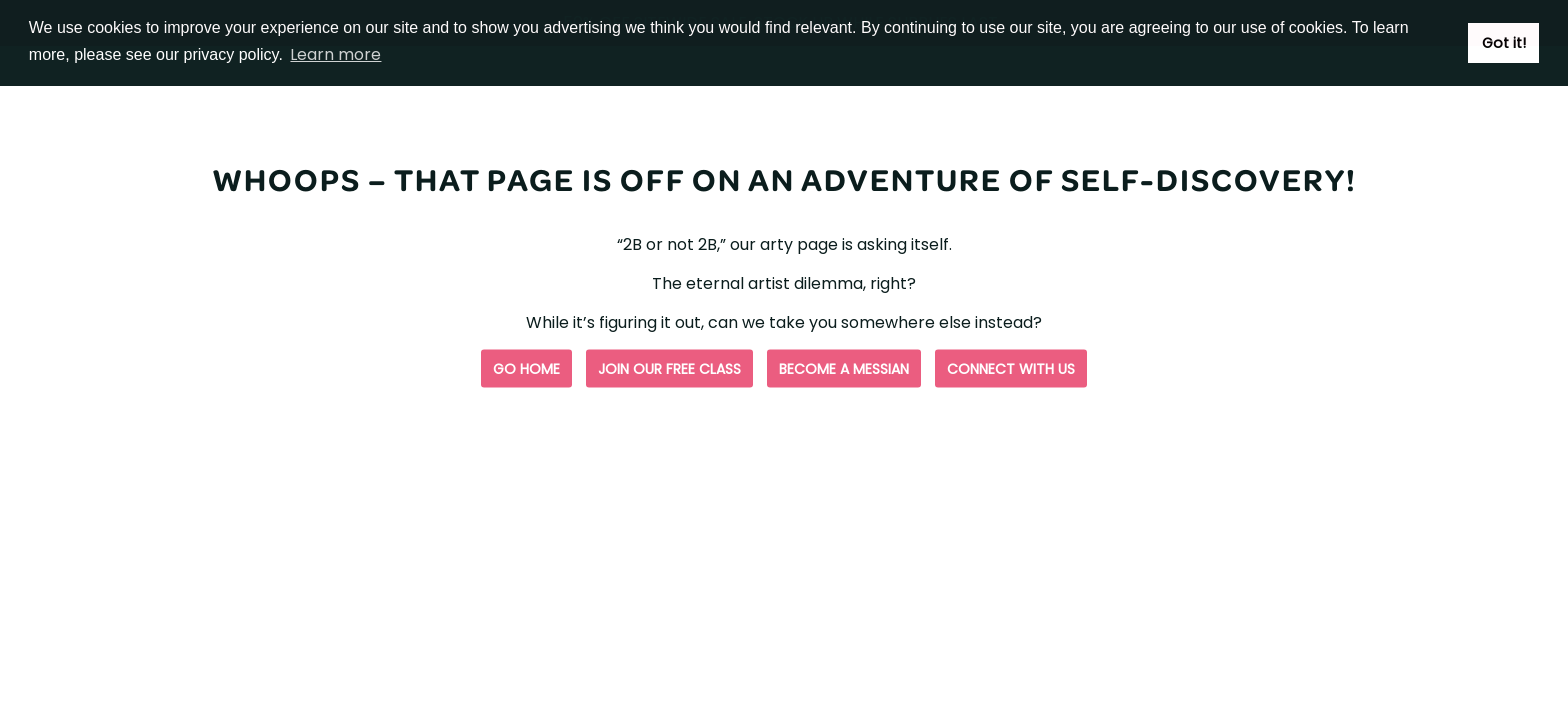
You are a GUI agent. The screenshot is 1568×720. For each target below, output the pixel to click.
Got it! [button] (1504, 43)
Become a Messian (844, 369)
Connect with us (1011, 369)
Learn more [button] (335, 54)
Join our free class (669, 369)
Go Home (526, 369)
